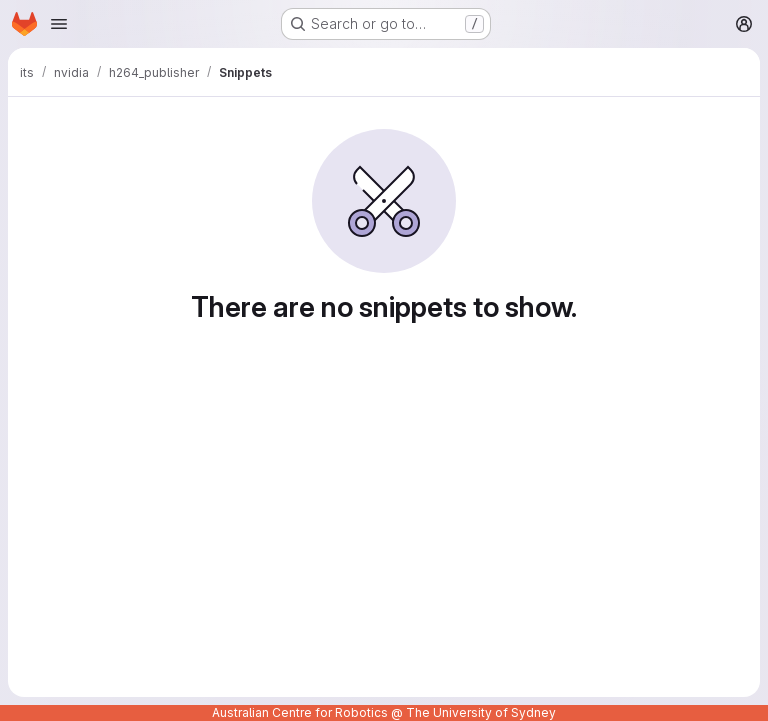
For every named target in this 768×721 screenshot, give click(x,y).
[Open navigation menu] (59, 24)
